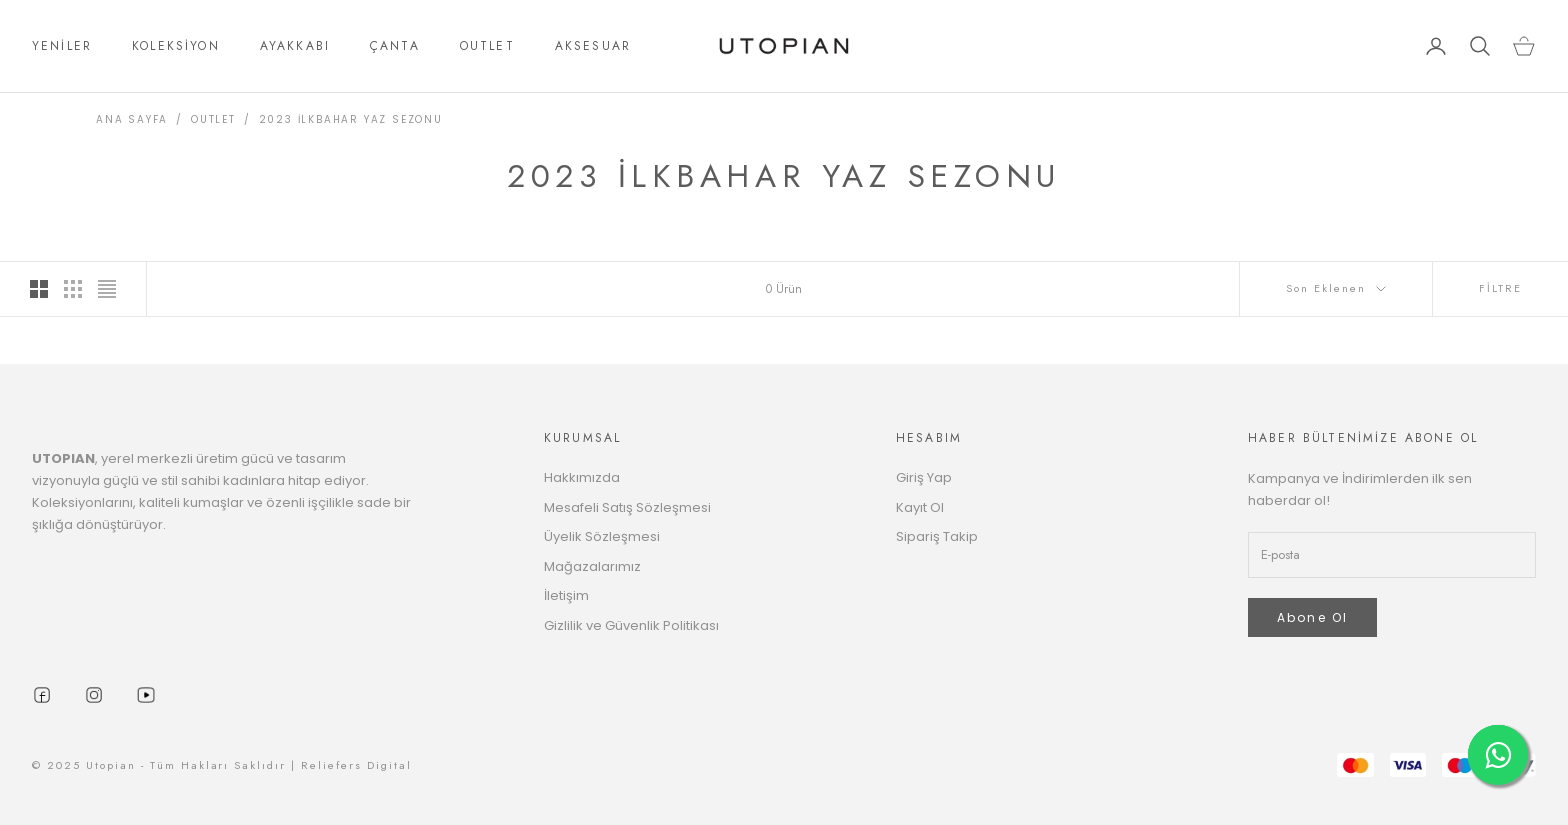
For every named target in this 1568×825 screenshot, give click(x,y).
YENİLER (62, 46)
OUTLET (487, 46)
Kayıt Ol (920, 507)
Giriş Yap (924, 477)
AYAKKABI (295, 46)
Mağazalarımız (592, 566)
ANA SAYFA (132, 119)
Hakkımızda (582, 477)
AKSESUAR (593, 46)
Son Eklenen (1336, 288)
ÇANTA (395, 46)
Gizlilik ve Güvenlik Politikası (631, 625)
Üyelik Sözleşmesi (602, 536)
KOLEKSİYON (176, 46)
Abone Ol (1312, 617)
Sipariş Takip (937, 536)
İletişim (566, 595)
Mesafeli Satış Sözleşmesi (627, 507)
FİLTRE (1500, 288)
